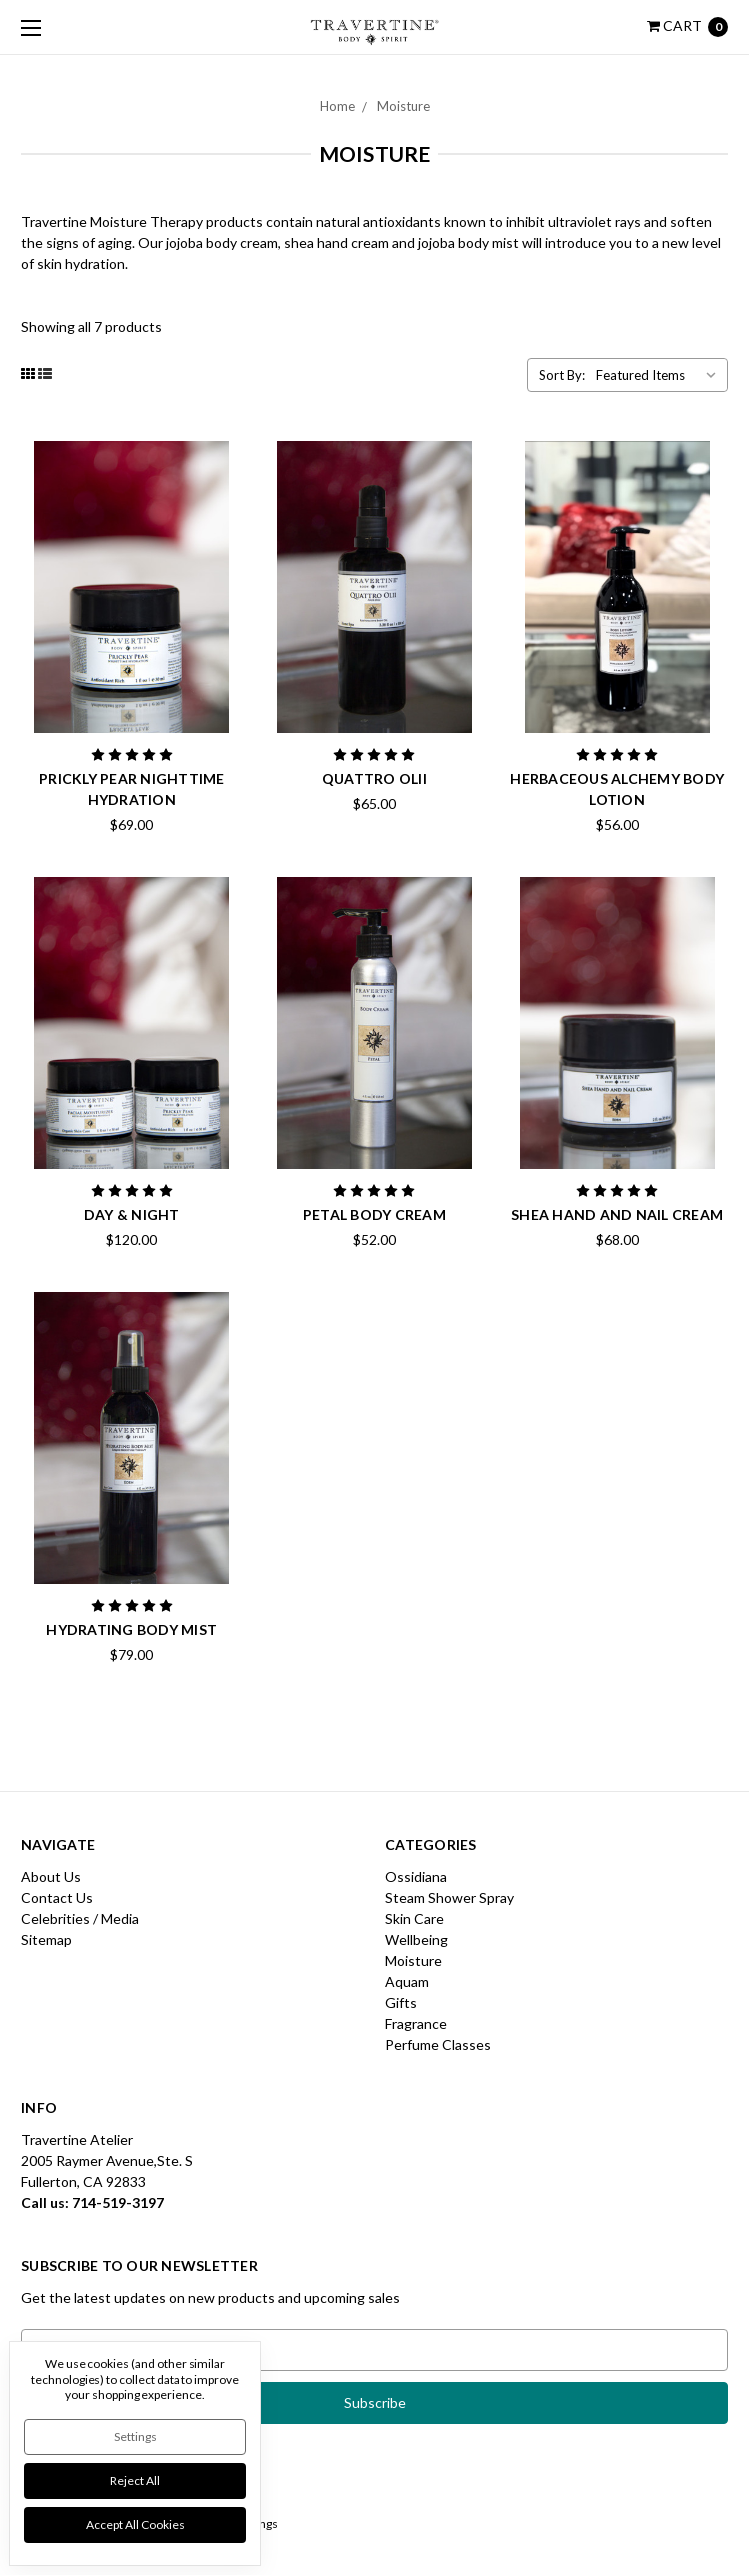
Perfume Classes (438, 2044)
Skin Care (414, 1918)
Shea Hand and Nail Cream (617, 1214)
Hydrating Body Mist (131, 1629)
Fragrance (416, 2023)
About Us (51, 1876)
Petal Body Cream (374, 1214)
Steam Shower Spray (449, 1897)
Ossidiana (416, 1876)
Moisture (403, 106)
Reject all (135, 2480)
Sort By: (562, 375)
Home (337, 106)
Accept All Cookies (135, 2524)
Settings (135, 2436)
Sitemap (46, 1939)
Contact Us (57, 1897)
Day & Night (132, 1214)
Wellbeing (416, 1939)
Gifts (401, 2002)
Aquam (407, 1981)
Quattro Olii (374, 778)
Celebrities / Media (80, 1918)
